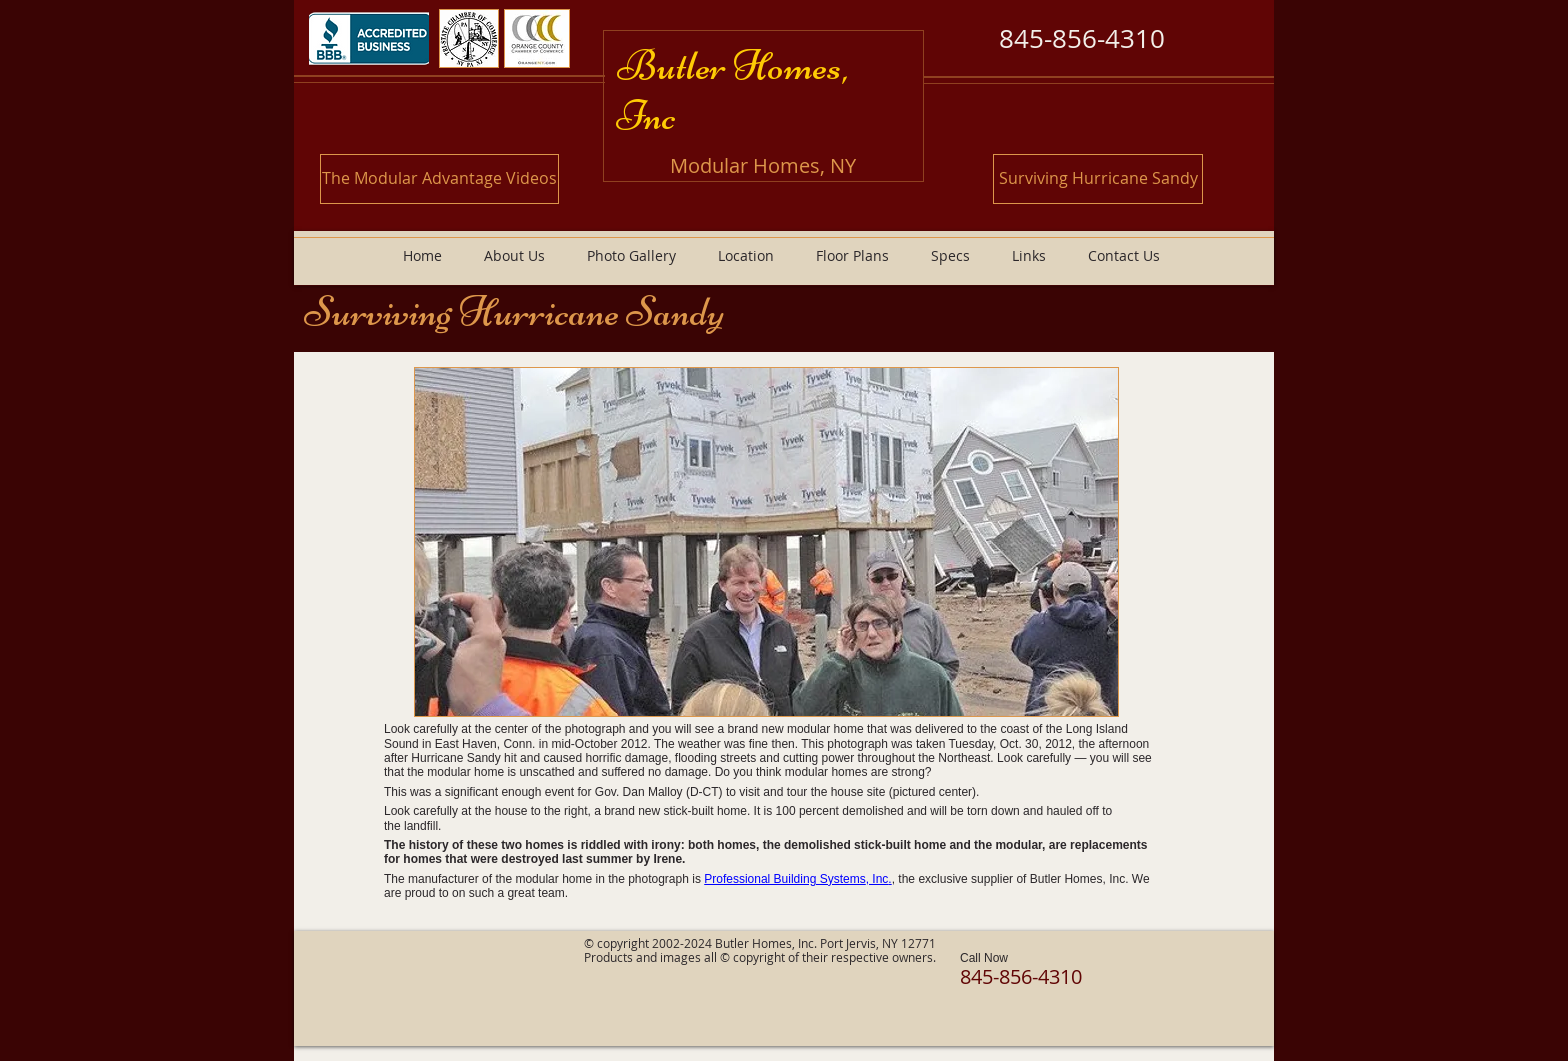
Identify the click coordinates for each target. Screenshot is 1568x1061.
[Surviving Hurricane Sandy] (1098, 179)
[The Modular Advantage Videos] (439, 179)
